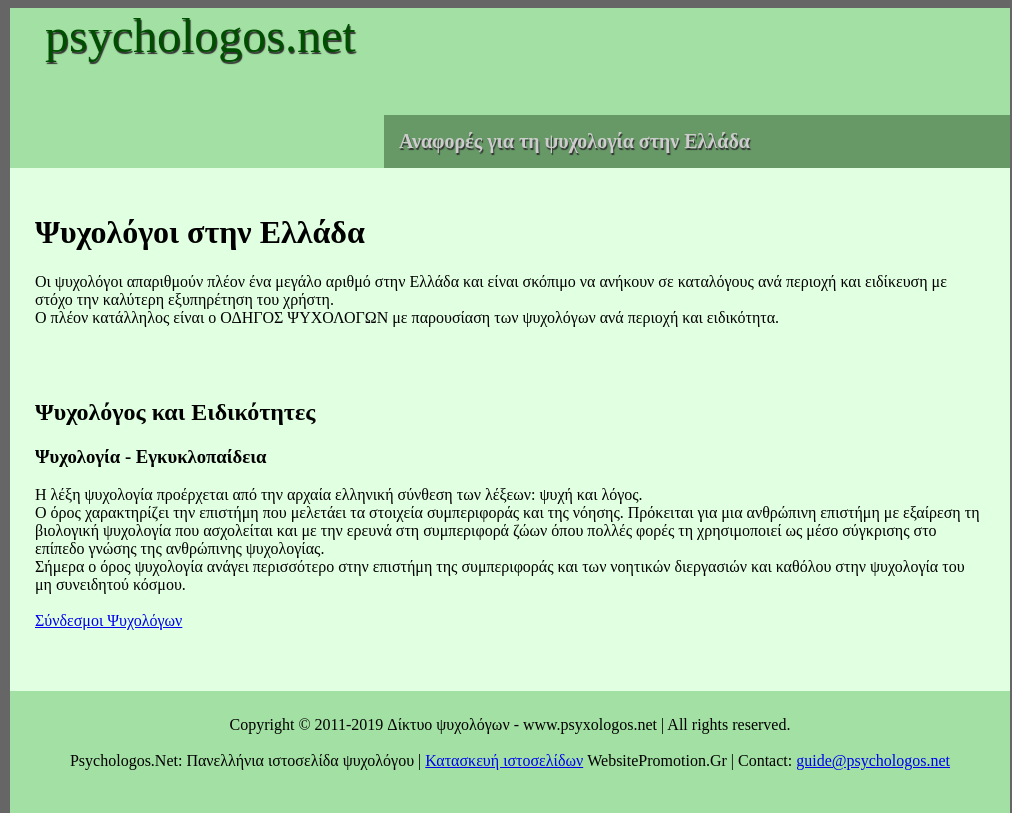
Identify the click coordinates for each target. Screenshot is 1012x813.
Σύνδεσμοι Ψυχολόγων (108, 620)
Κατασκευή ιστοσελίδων (504, 760)
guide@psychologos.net (873, 760)
